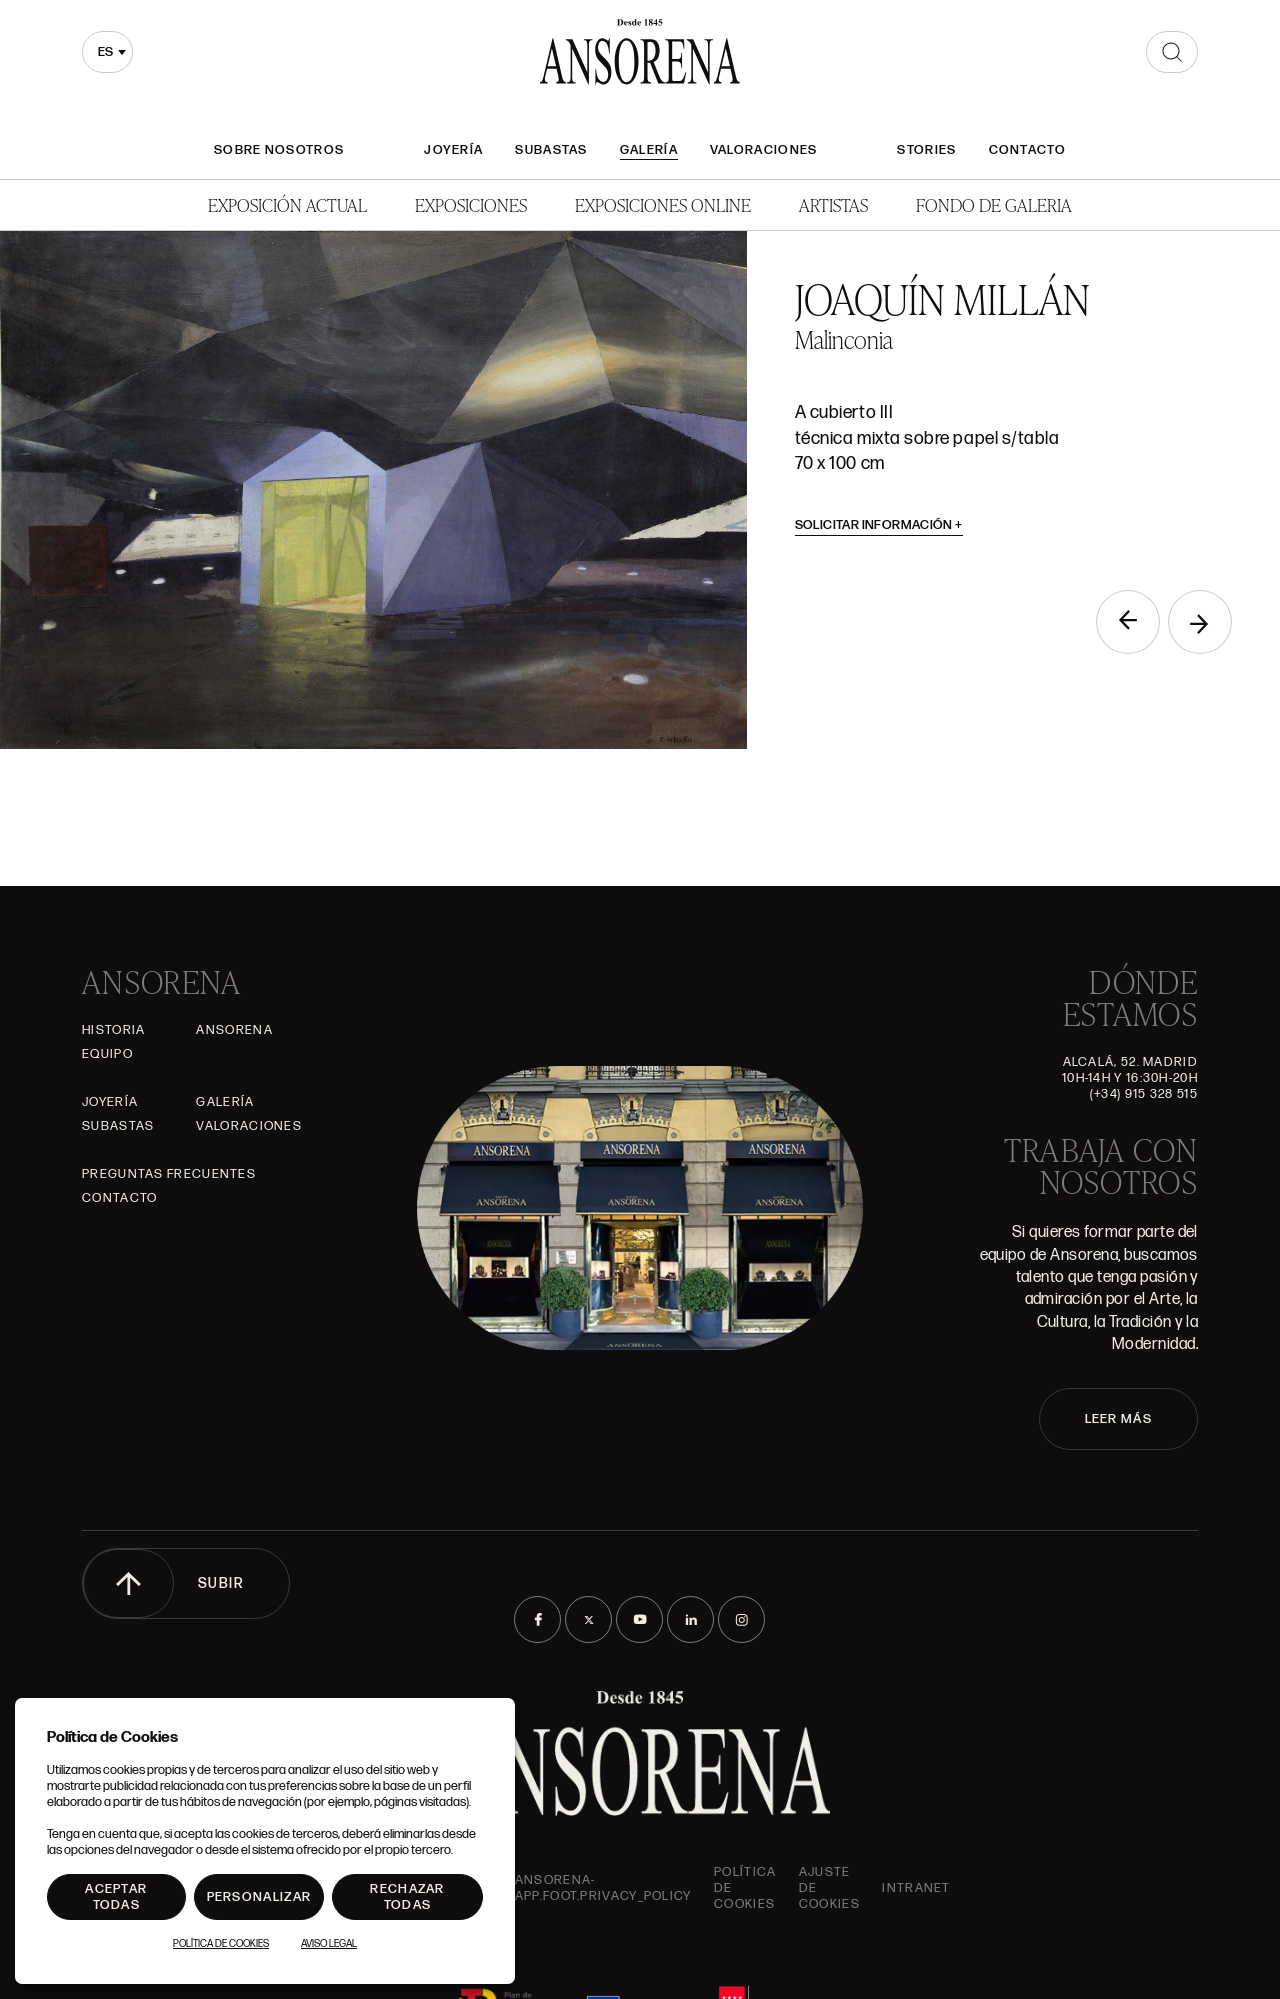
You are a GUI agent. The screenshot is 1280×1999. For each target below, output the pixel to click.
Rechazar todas (407, 1897)
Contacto (1027, 150)
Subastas (551, 150)
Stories (926, 150)
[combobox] (107, 52)
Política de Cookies (221, 1944)
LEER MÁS (1118, 1419)
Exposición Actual (287, 204)
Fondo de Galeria (994, 204)
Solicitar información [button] (879, 525)
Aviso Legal (329, 1944)
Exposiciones (471, 204)
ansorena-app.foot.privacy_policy (603, 1888)
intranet (916, 1888)
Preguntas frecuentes (169, 1174)
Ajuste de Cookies (829, 1888)
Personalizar (259, 1897)
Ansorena (234, 1030)
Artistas (833, 204)
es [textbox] (105, 52)
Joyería (453, 150)
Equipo (107, 1054)
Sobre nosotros (279, 150)
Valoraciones (764, 150)
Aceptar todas (116, 1897)
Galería (649, 150)
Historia (113, 1030)
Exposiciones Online (663, 204)
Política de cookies (745, 1888)
